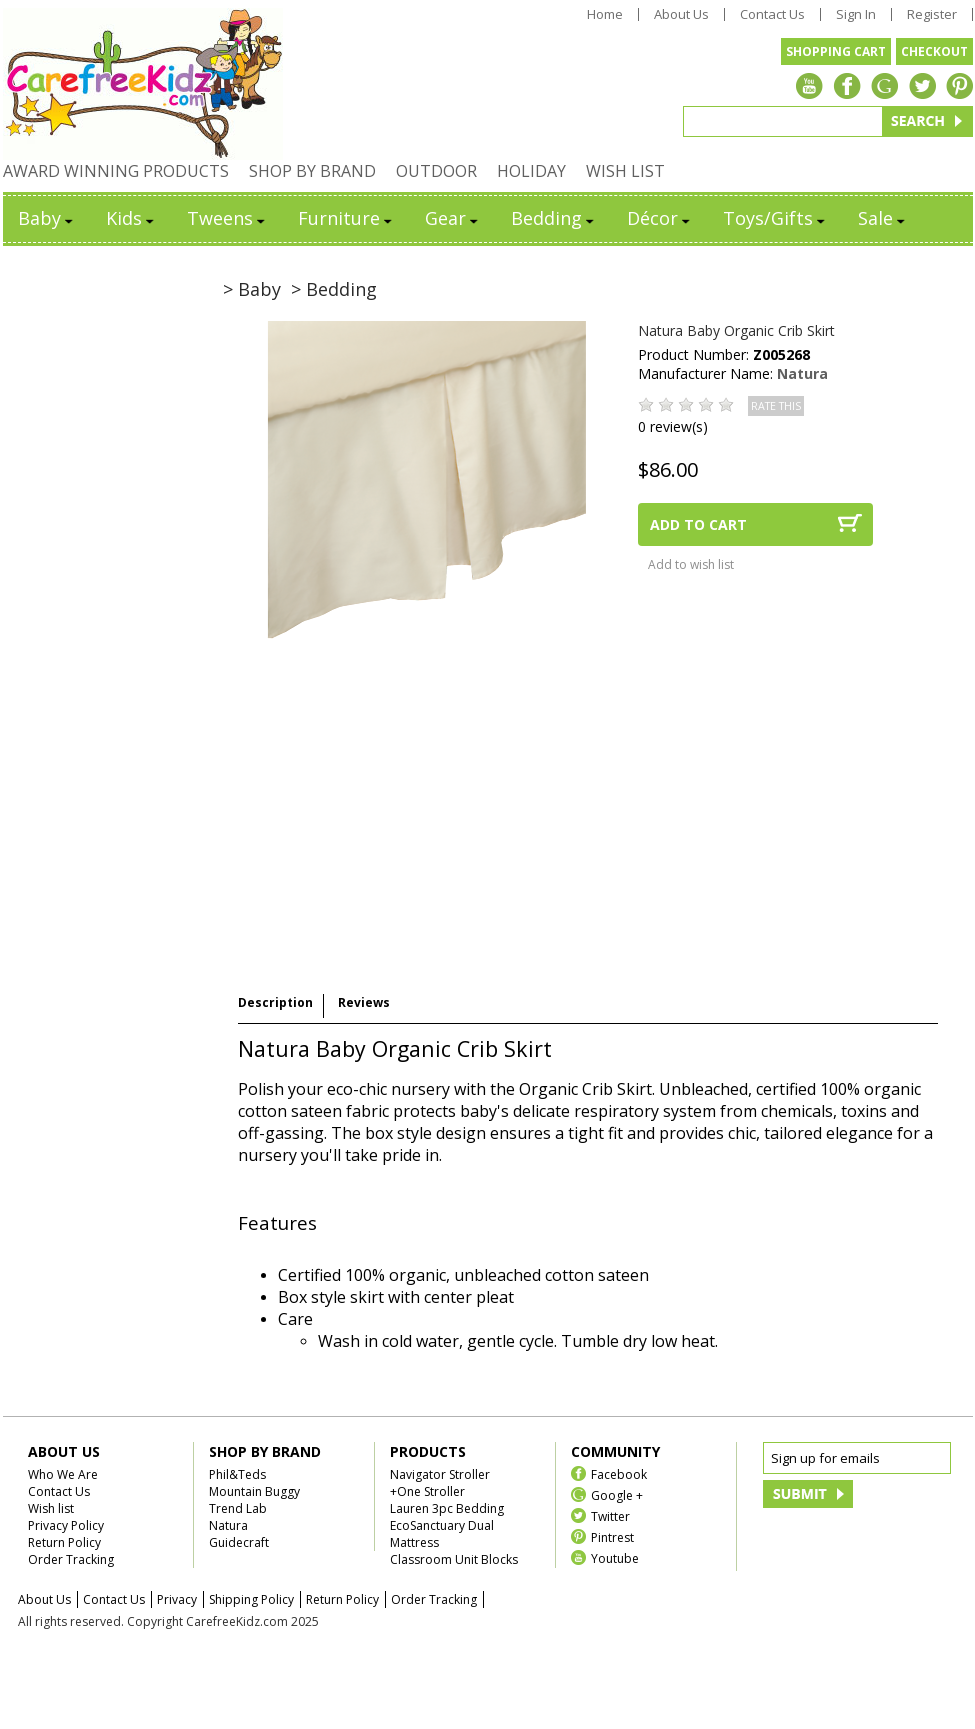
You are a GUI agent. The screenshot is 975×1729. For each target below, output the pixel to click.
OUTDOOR (436, 171)
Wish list (51, 1508)
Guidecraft (239, 1542)
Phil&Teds (237, 1474)
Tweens (227, 218)
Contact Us (772, 14)
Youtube (615, 1557)
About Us (681, 14)
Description (275, 1002)
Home (605, 14)
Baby (47, 218)
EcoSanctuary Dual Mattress (442, 1534)
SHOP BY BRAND (312, 171)
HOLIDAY (531, 171)
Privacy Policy (66, 1525)
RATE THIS (776, 406)
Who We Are (63, 1474)
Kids (131, 218)
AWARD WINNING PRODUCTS (116, 171)
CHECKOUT (934, 51)
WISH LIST (625, 171)
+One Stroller (427, 1491)
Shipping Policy (251, 1599)
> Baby (252, 289)
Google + (617, 1494)
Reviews (364, 1002)
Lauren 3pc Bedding (447, 1508)
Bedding (554, 218)
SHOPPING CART (836, 51)
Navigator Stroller (440, 1474)
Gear (453, 218)
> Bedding (334, 289)
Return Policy (64, 1542)
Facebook (619, 1473)
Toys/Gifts (775, 218)
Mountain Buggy (254, 1491)
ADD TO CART (698, 524)
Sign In (856, 14)
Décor (660, 218)
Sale (883, 218)
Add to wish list (691, 564)
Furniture (346, 218)
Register (932, 14)
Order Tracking (71, 1559)
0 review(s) (673, 426)
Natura (802, 373)
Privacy (177, 1599)
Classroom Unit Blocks (454, 1559)
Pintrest (612, 1536)
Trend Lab (238, 1508)
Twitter (610, 1515)
